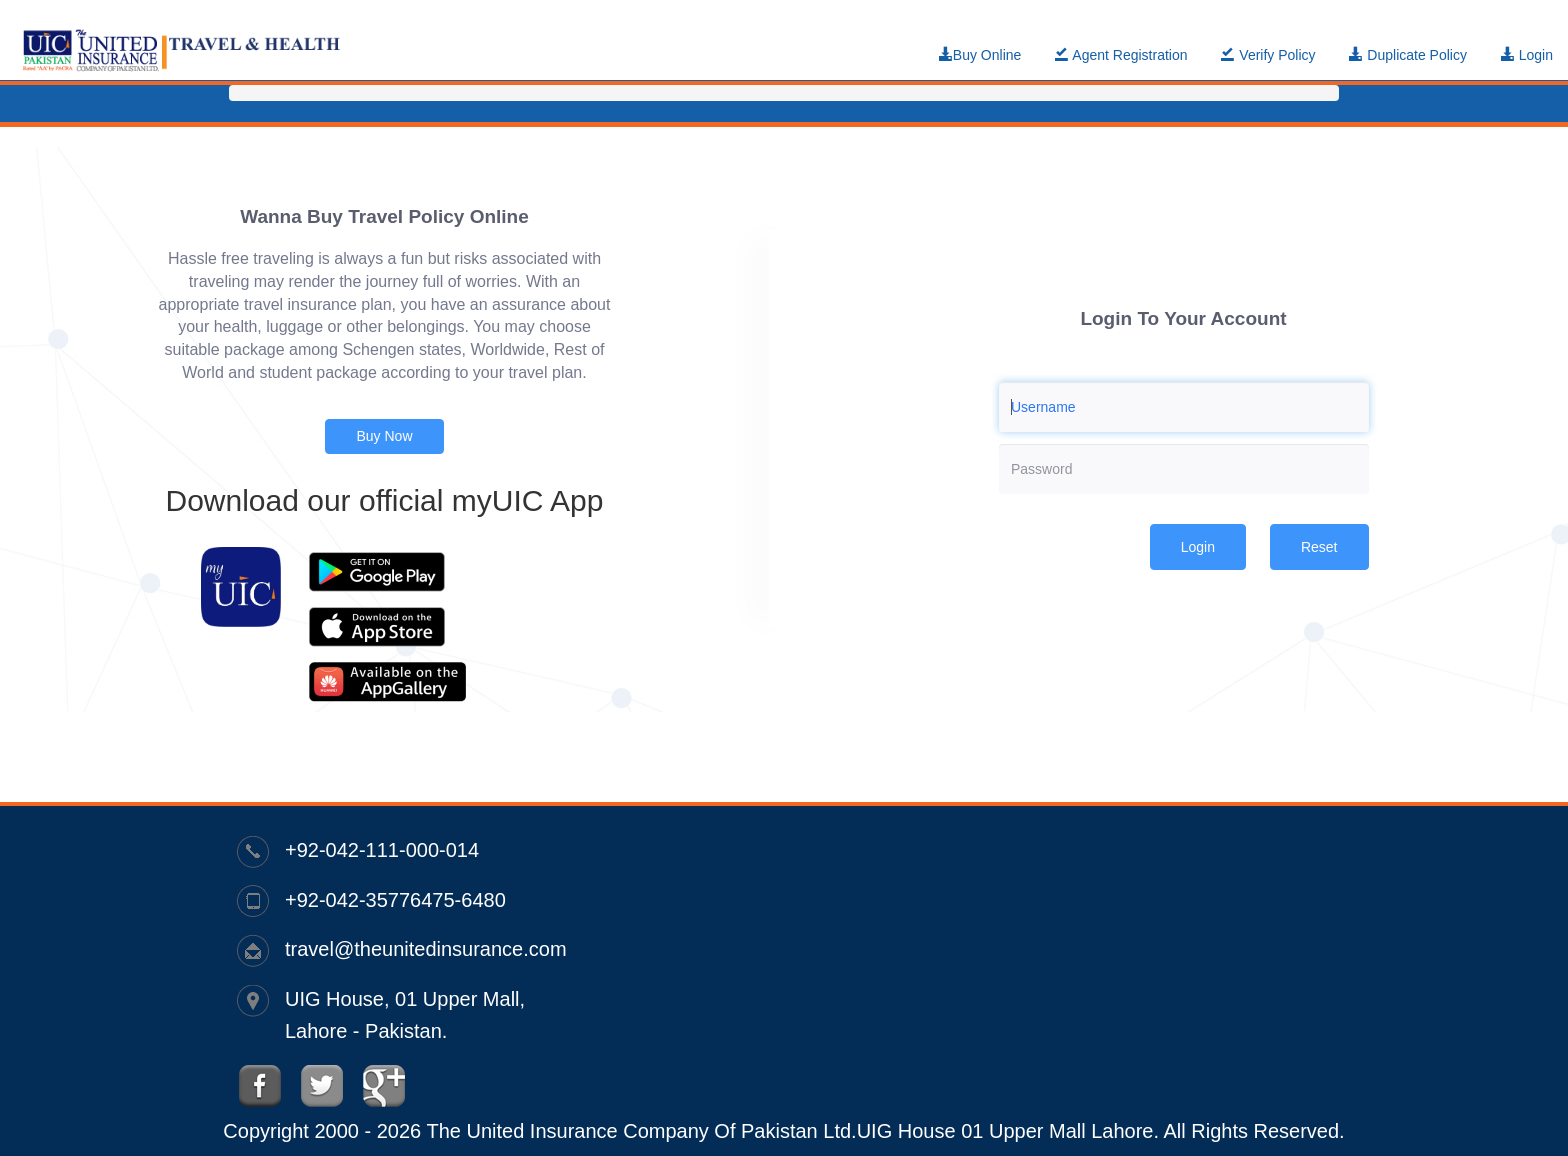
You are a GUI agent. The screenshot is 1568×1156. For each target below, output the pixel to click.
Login (1527, 55)
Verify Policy (1268, 55)
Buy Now (384, 436)
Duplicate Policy (1408, 55)
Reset (1319, 547)
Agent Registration (1121, 55)
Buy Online (980, 55)
